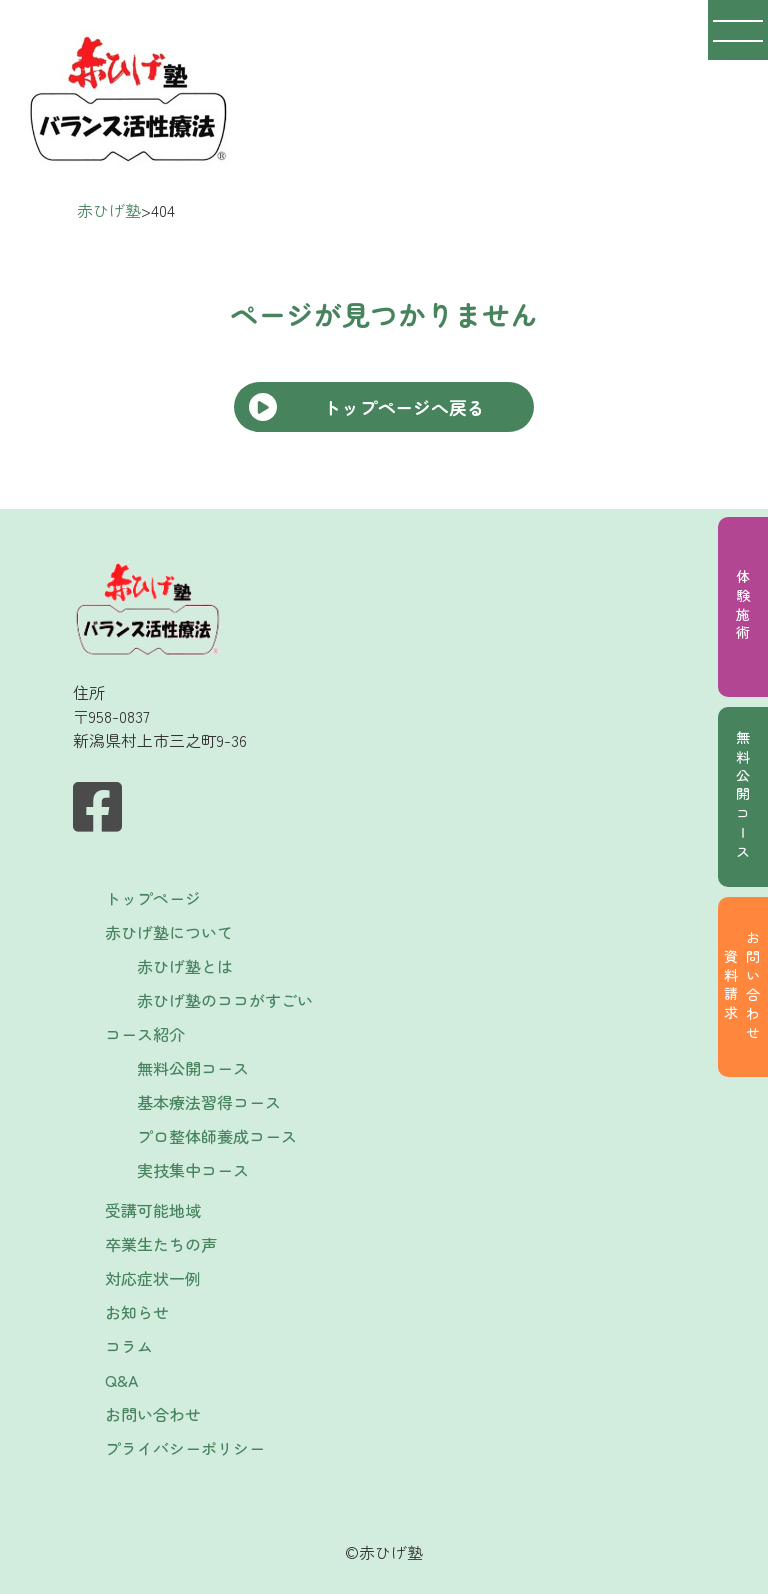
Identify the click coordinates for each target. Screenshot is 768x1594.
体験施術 (743, 606)
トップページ (153, 898)
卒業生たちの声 (161, 1244)
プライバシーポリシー (185, 1448)
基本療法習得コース (209, 1102)
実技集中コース (193, 1170)
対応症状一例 (153, 1278)
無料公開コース (743, 797)
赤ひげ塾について (169, 932)
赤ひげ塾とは (185, 966)
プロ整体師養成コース (217, 1136)
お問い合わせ (153, 1414)
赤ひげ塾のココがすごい (225, 1000)
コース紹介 (145, 1034)
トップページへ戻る (404, 407)
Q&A (121, 1380)
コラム (129, 1346)
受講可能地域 (153, 1210)
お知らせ (137, 1312)
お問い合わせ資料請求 (742, 987)
